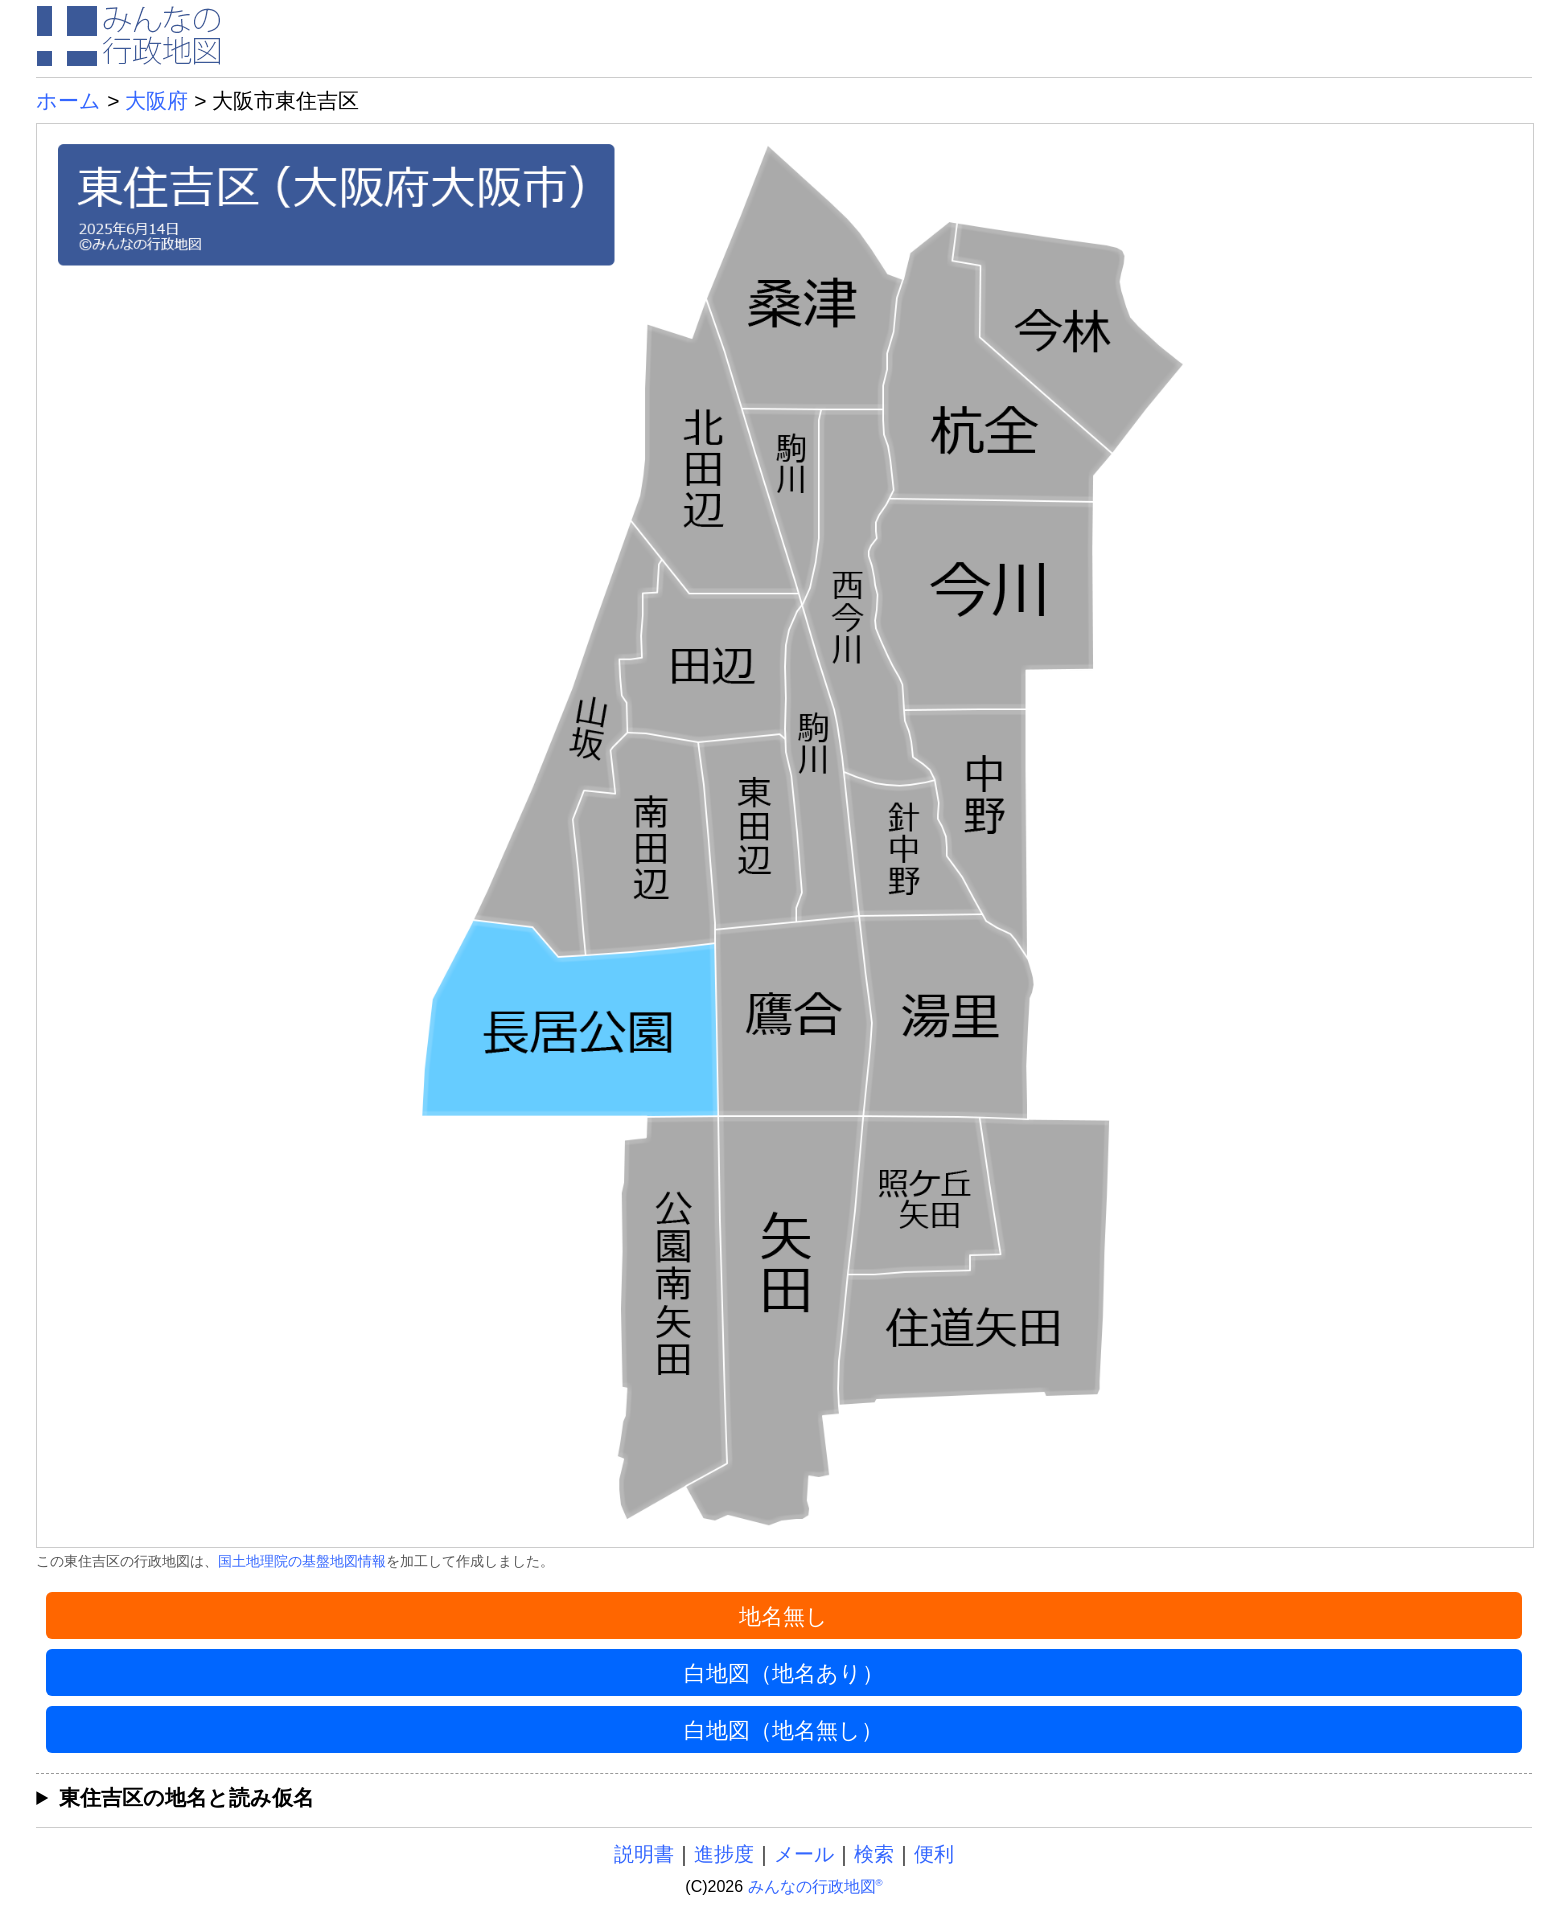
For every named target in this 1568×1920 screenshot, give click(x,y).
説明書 (644, 1854)
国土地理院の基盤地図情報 (302, 1561)
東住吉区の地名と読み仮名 (186, 1797)
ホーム (68, 100)
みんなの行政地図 (815, 1886)
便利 (934, 1854)
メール (804, 1854)
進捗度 (724, 1854)
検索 (874, 1854)
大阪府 (156, 100)
